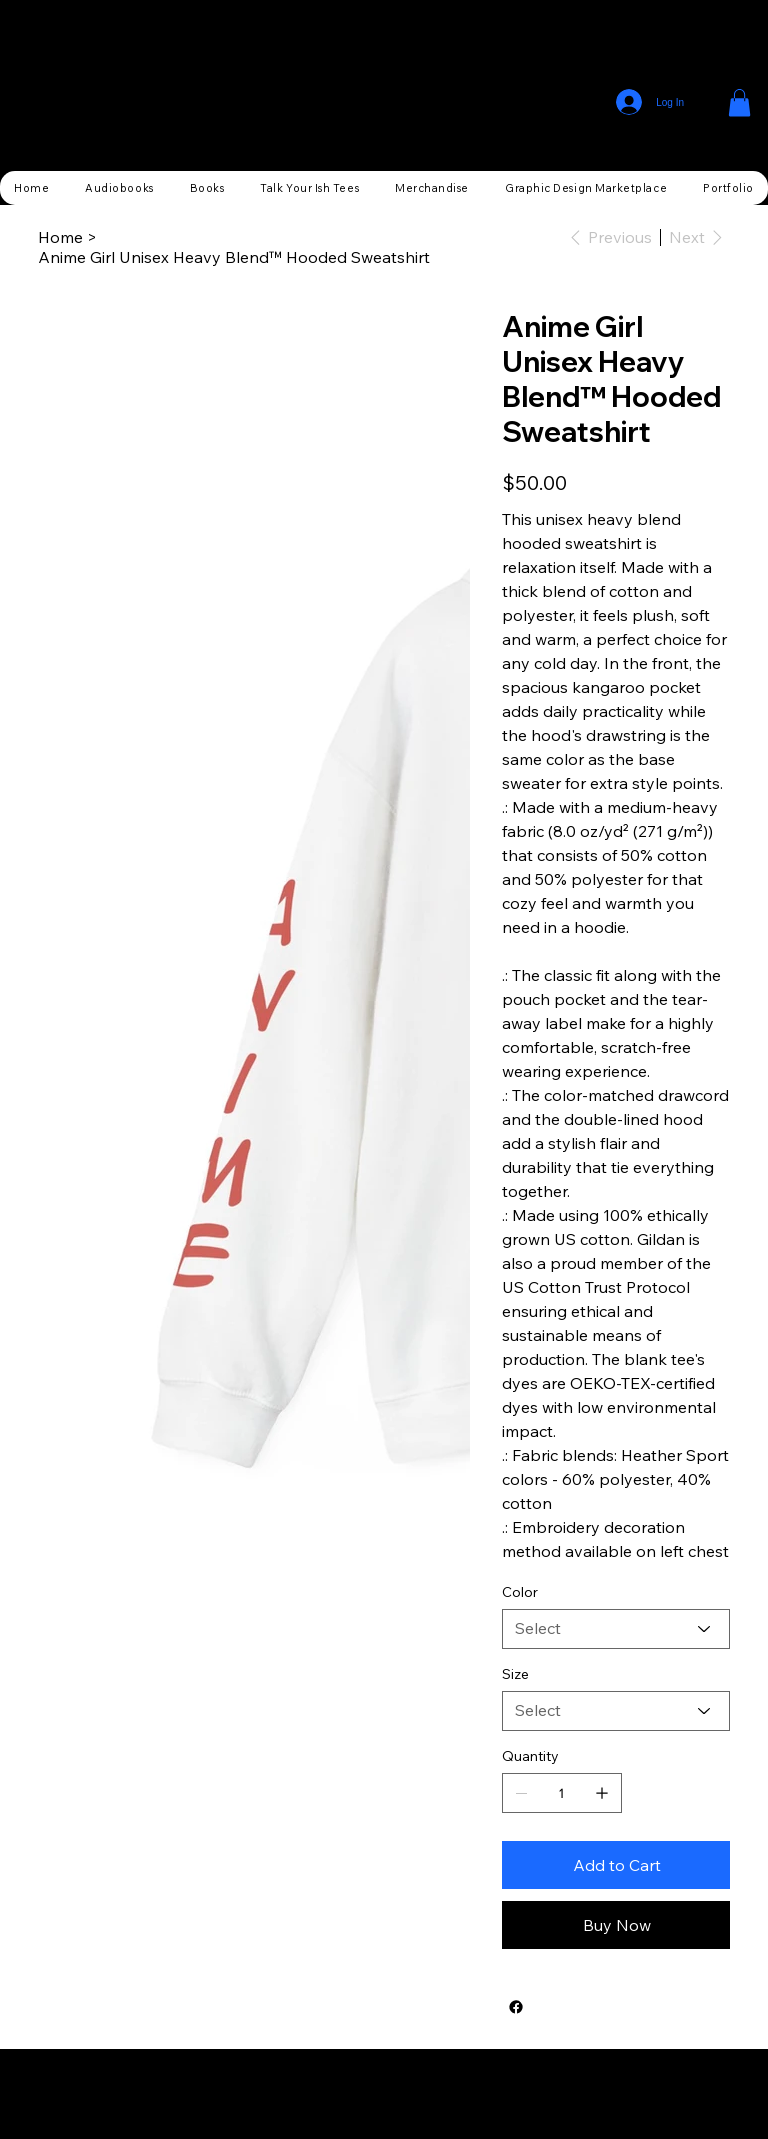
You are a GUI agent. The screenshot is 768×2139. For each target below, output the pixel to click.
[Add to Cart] (616, 1865)
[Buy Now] (616, 1925)
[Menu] (712, 102)
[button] (739, 102)
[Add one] (602, 1793)
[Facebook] (516, 2007)
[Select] (616, 1629)
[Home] (60, 237)
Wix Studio (500, 2094)
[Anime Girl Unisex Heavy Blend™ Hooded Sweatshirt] (234, 257)
